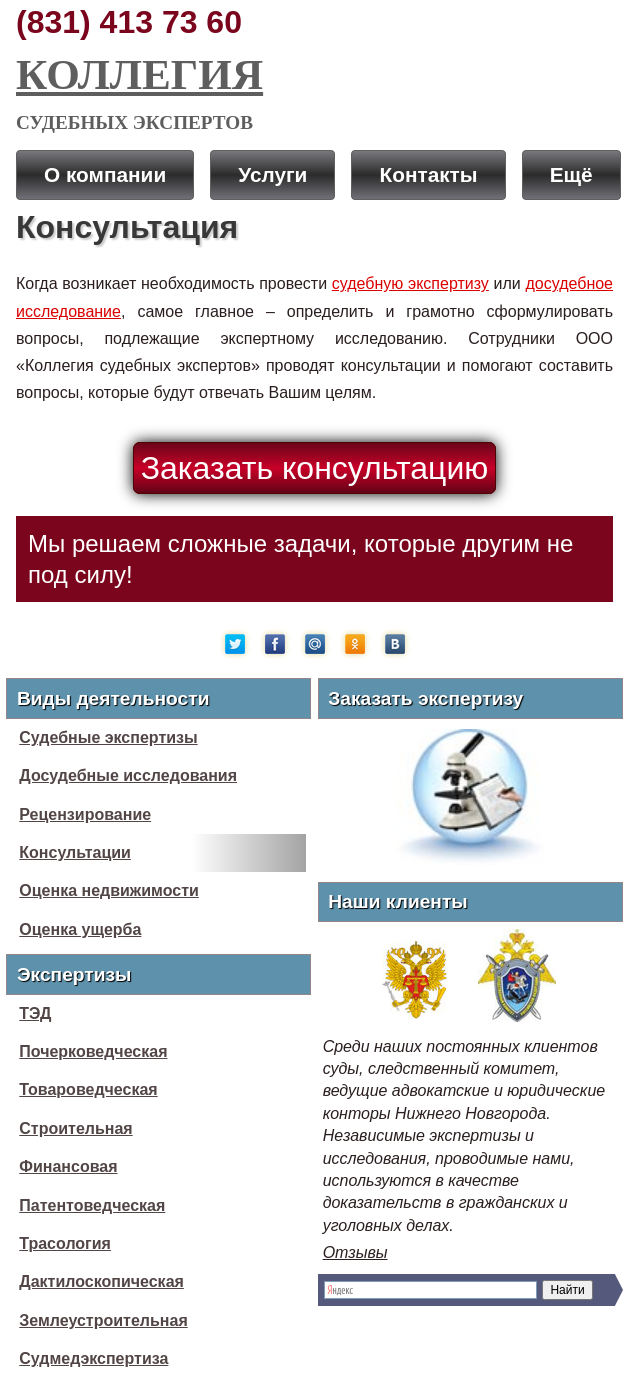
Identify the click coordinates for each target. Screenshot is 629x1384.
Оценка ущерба (80, 929)
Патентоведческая (92, 1205)
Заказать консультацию (315, 468)
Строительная (75, 1128)
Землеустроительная (103, 1320)
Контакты (428, 174)
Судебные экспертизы (108, 737)
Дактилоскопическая (101, 1281)
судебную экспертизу (410, 283)
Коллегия (139, 74)
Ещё (571, 174)
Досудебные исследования (128, 775)
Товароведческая (88, 1089)
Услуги (272, 174)
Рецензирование (85, 814)
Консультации (75, 852)
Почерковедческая (93, 1051)
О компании (105, 174)
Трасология (65, 1243)
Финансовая (68, 1166)
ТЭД (35, 1013)
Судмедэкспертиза (93, 1358)
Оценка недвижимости (109, 890)
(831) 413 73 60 (129, 22)
